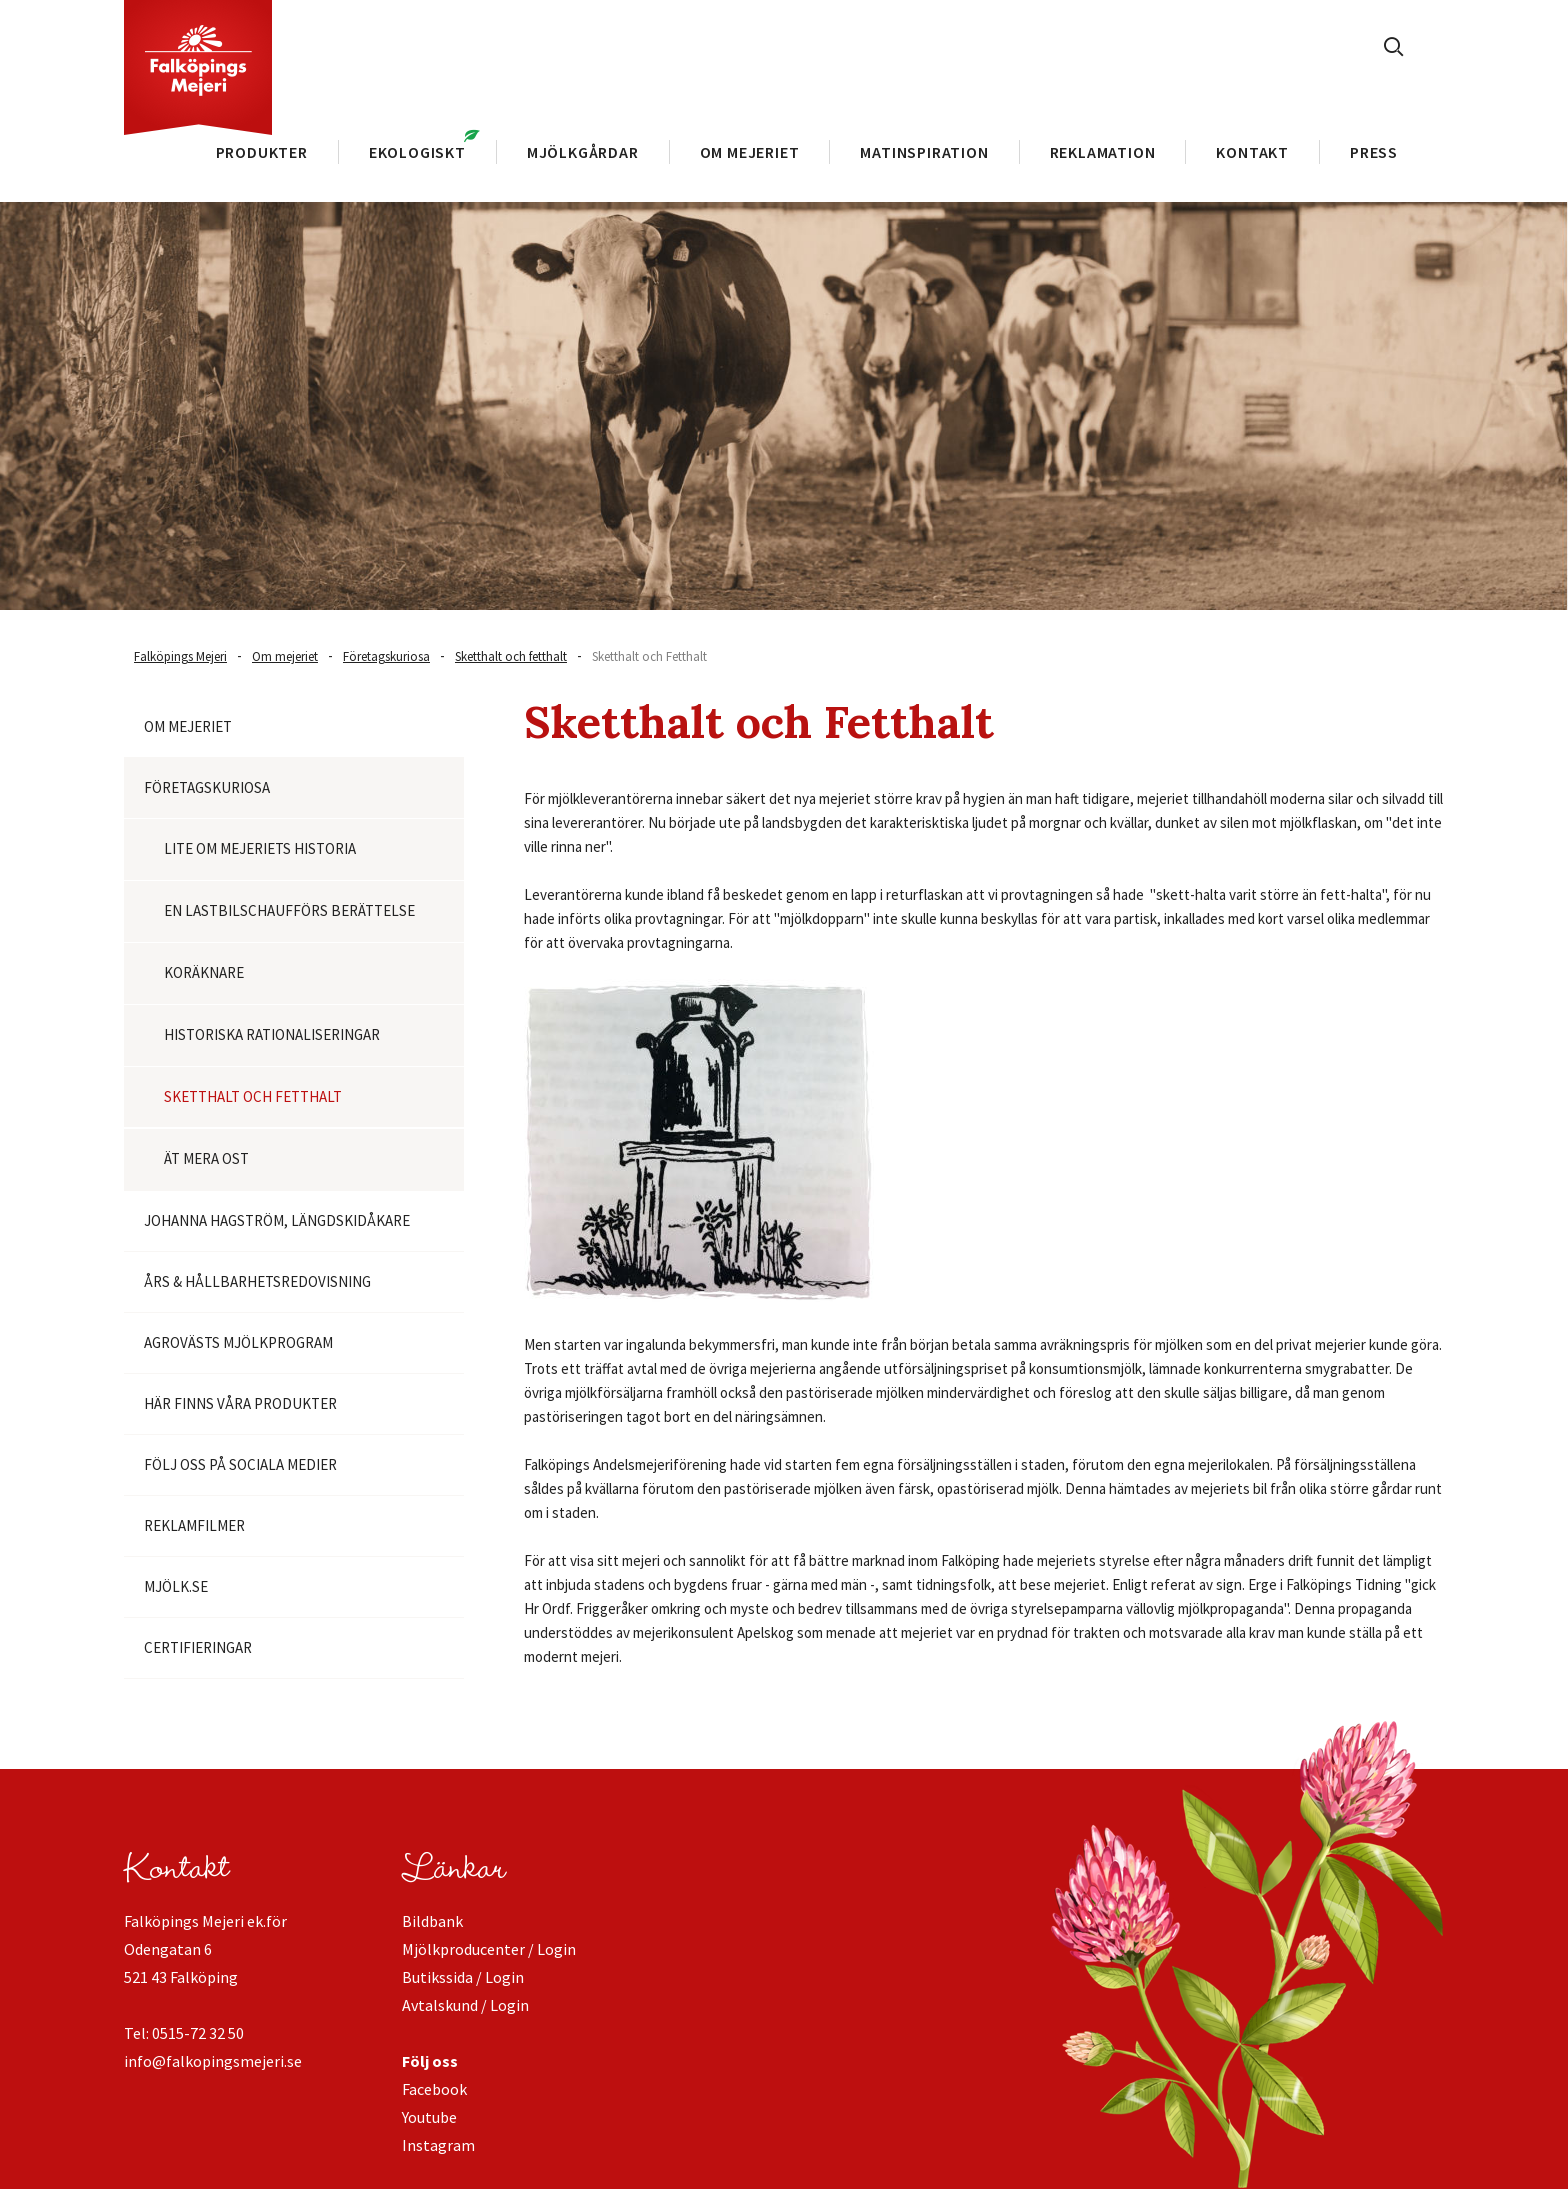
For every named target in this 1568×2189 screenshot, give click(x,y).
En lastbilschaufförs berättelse (289, 910)
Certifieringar (198, 1647)
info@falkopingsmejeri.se (213, 2061)
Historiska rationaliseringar (272, 1034)
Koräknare (204, 972)
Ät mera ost (206, 1158)
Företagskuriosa (386, 656)
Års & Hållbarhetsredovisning (257, 1281)
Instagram (438, 2145)
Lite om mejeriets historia (260, 848)
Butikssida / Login (463, 1977)
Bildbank (432, 1921)
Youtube (429, 2117)
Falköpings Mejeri (180, 656)
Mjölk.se (176, 1586)
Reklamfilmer (194, 1525)
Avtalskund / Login (465, 2005)
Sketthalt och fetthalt (511, 656)
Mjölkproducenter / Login (489, 1949)
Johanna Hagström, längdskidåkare (277, 1220)
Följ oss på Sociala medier (240, 1464)
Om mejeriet (285, 656)
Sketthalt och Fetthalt (649, 656)
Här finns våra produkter (240, 1403)
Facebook (434, 2089)
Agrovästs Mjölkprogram (238, 1342)
